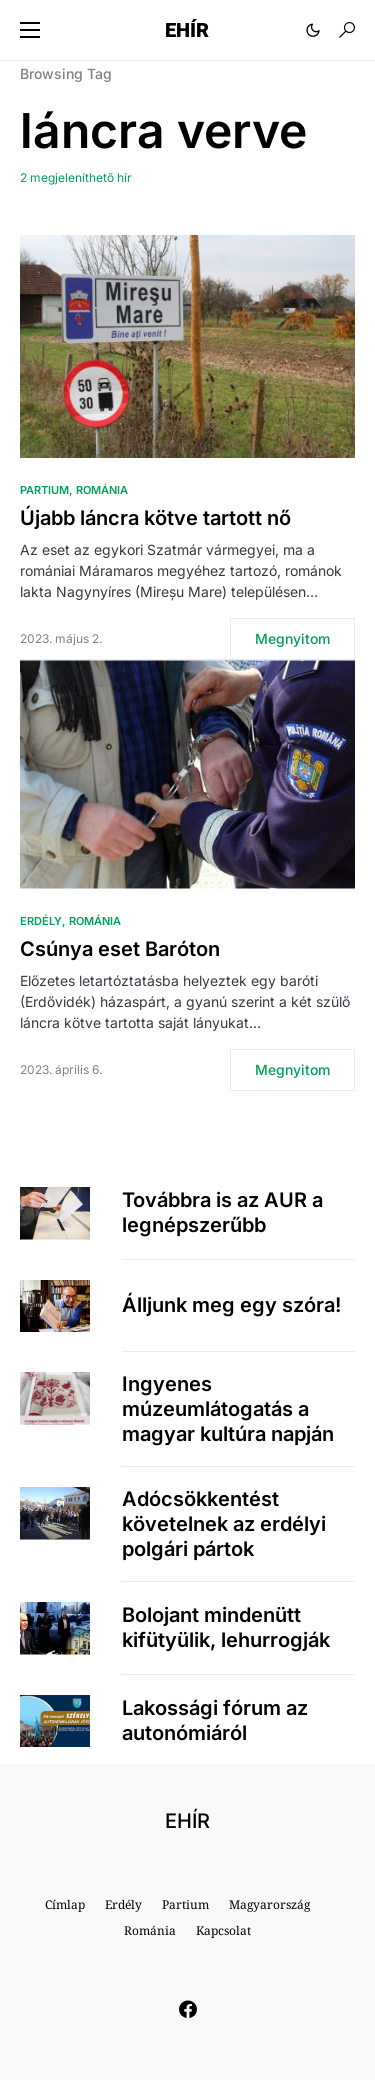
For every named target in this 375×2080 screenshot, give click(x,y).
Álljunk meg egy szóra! (231, 1305)
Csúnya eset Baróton (120, 949)
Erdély (41, 921)
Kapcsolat (223, 1930)
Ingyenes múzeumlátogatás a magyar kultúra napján (228, 1409)
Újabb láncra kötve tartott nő (155, 518)
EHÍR (187, 30)
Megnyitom (292, 638)
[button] (30, 30)
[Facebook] (188, 2009)
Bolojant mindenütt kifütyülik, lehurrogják (226, 1627)
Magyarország (269, 1904)
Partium (44, 490)
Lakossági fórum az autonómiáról (215, 1720)
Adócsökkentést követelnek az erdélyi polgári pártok (224, 1524)
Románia (102, 490)
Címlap (65, 1904)
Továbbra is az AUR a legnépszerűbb (222, 1212)
